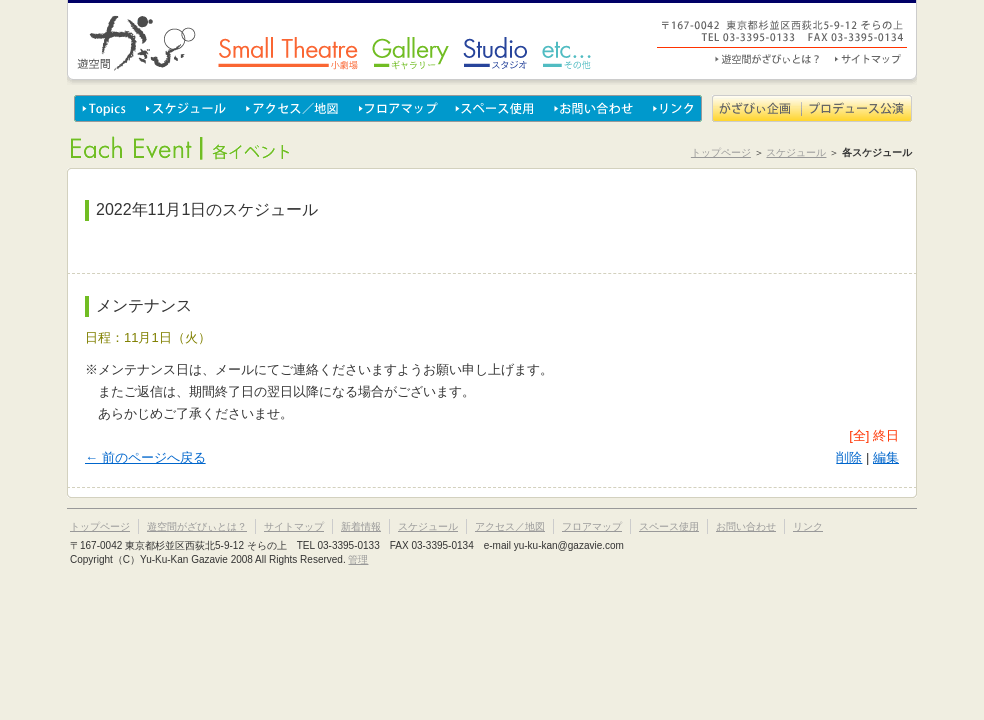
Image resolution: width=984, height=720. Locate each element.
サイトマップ (867, 59)
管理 (358, 559)
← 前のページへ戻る (145, 457)
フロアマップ (398, 108)
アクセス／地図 (292, 108)
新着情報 (361, 526)
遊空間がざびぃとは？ (768, 59)
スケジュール (186, 108)
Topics (105, 108)
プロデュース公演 (857, 108)
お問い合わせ (594, 108)
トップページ (721, 152)
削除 (849, 457)
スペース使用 (496, 108)
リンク (673, 108)
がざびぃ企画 (757, 108)
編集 (886, 457)
